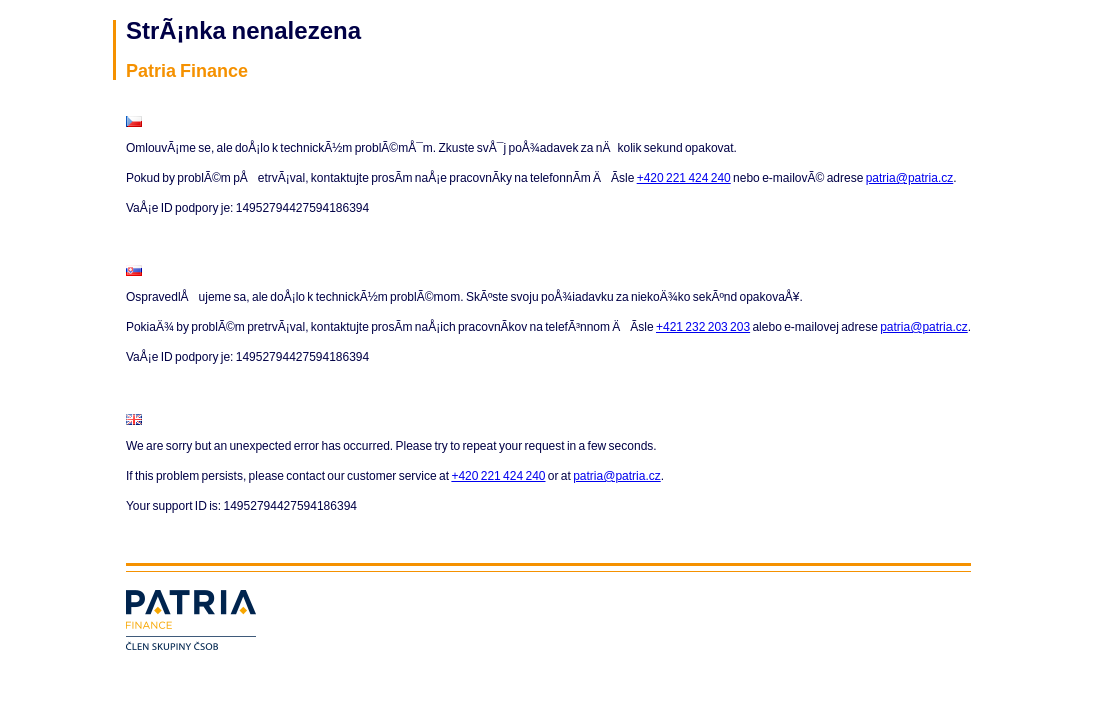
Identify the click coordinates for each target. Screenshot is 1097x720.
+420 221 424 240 (684, 178)
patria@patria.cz (910, 178)
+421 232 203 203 (703, 327)
